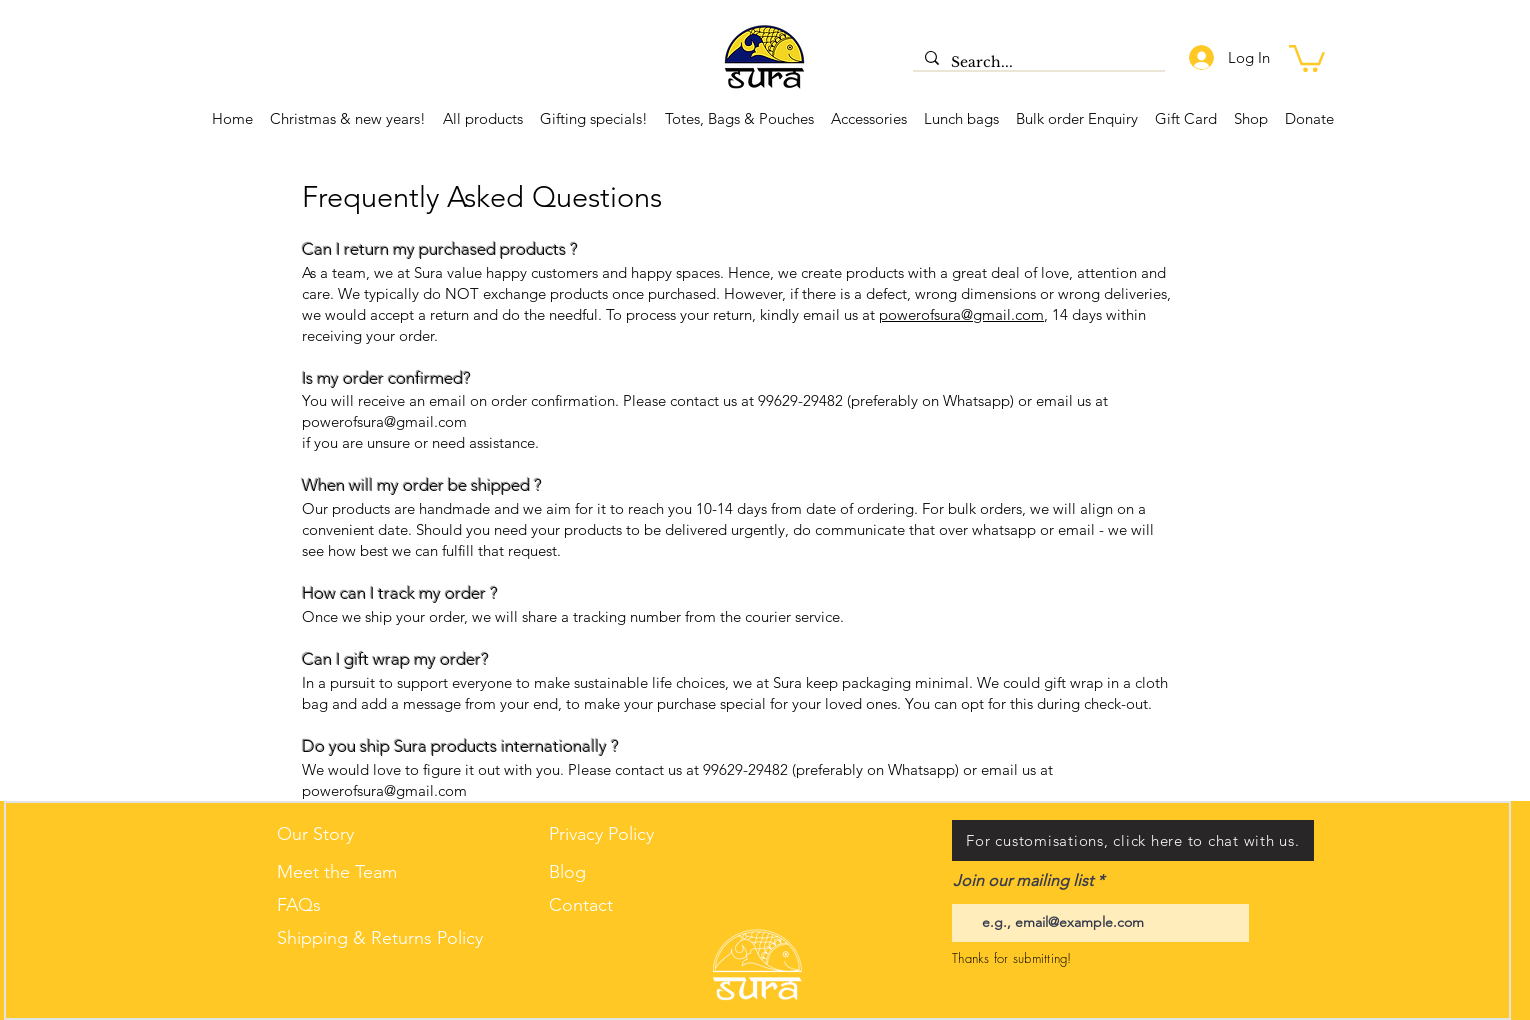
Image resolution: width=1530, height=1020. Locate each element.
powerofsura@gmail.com (961, 314)
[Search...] (1037, 63)
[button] (1307, 57)
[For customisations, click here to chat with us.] (1133, 840)
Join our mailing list (1023, 881)
